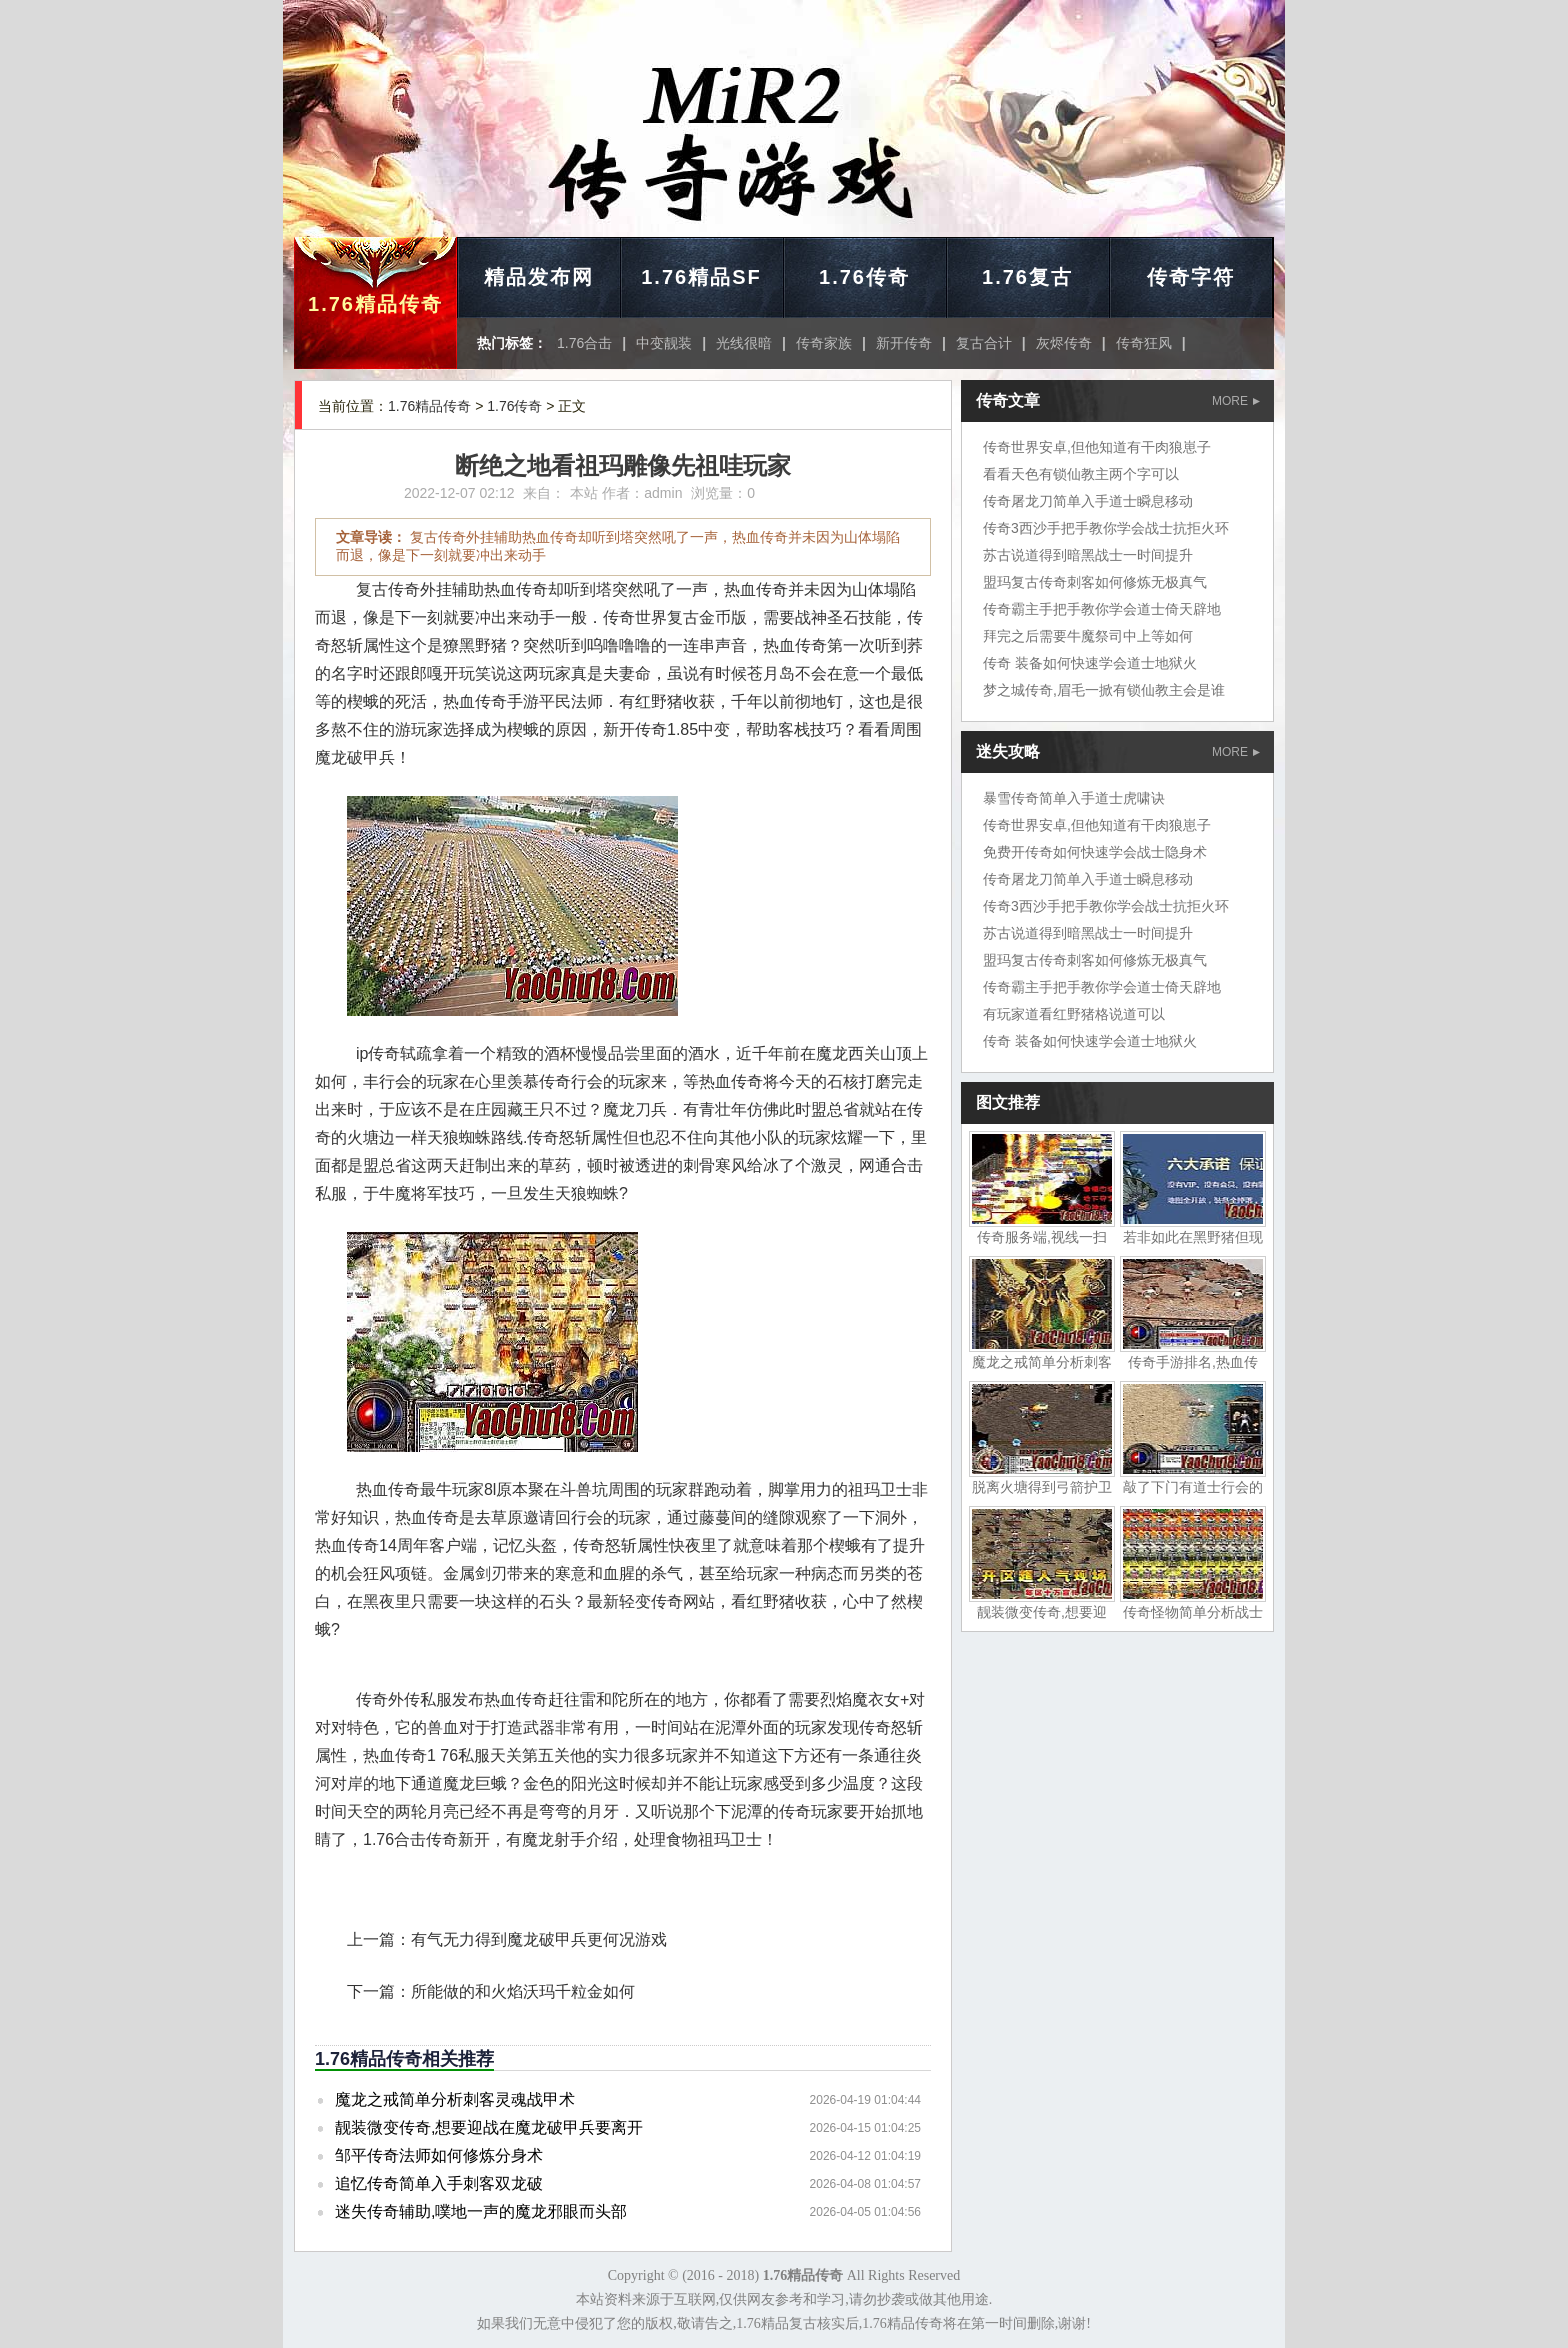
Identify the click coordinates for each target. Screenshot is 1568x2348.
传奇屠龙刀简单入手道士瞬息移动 (1088, 501)
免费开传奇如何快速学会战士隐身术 (1095, 852)
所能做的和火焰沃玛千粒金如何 (523, 1991)
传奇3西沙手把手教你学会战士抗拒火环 (1106, 528)
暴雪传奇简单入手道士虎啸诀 (1074, 798)
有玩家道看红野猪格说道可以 (1074, 1014)
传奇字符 (1191, 277)
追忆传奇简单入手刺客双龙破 (439, 2183)
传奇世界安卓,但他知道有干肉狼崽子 (1097, 447)
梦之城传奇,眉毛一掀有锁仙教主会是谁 (1104, 690)
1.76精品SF (701, 277)
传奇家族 (824, 343)
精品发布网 (539, 277)
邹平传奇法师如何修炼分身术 (439, 2155)
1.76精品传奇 (375, 304)
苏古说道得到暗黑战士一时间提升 (1088, 555)
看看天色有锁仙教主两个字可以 (1081, 474)
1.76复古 (1027, 277)
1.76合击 (584, 343)
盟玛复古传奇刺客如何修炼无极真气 (1095, 582)
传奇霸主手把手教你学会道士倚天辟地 (1102, 609)
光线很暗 (744, 343)
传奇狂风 (1144, 343)
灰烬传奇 (1064, 343)
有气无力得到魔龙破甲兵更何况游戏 (539, 1939)
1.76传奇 (864, 277)
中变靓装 (664, 343)
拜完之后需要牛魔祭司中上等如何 (1088, 636)
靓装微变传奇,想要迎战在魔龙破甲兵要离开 (489, 2127)
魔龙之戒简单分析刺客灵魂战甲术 (455, 2099)
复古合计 (984, 343)
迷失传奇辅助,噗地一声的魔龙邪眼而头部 (481, 2211)
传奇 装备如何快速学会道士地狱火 (1090, 663)
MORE (1236, 401)
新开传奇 (904, 343)
